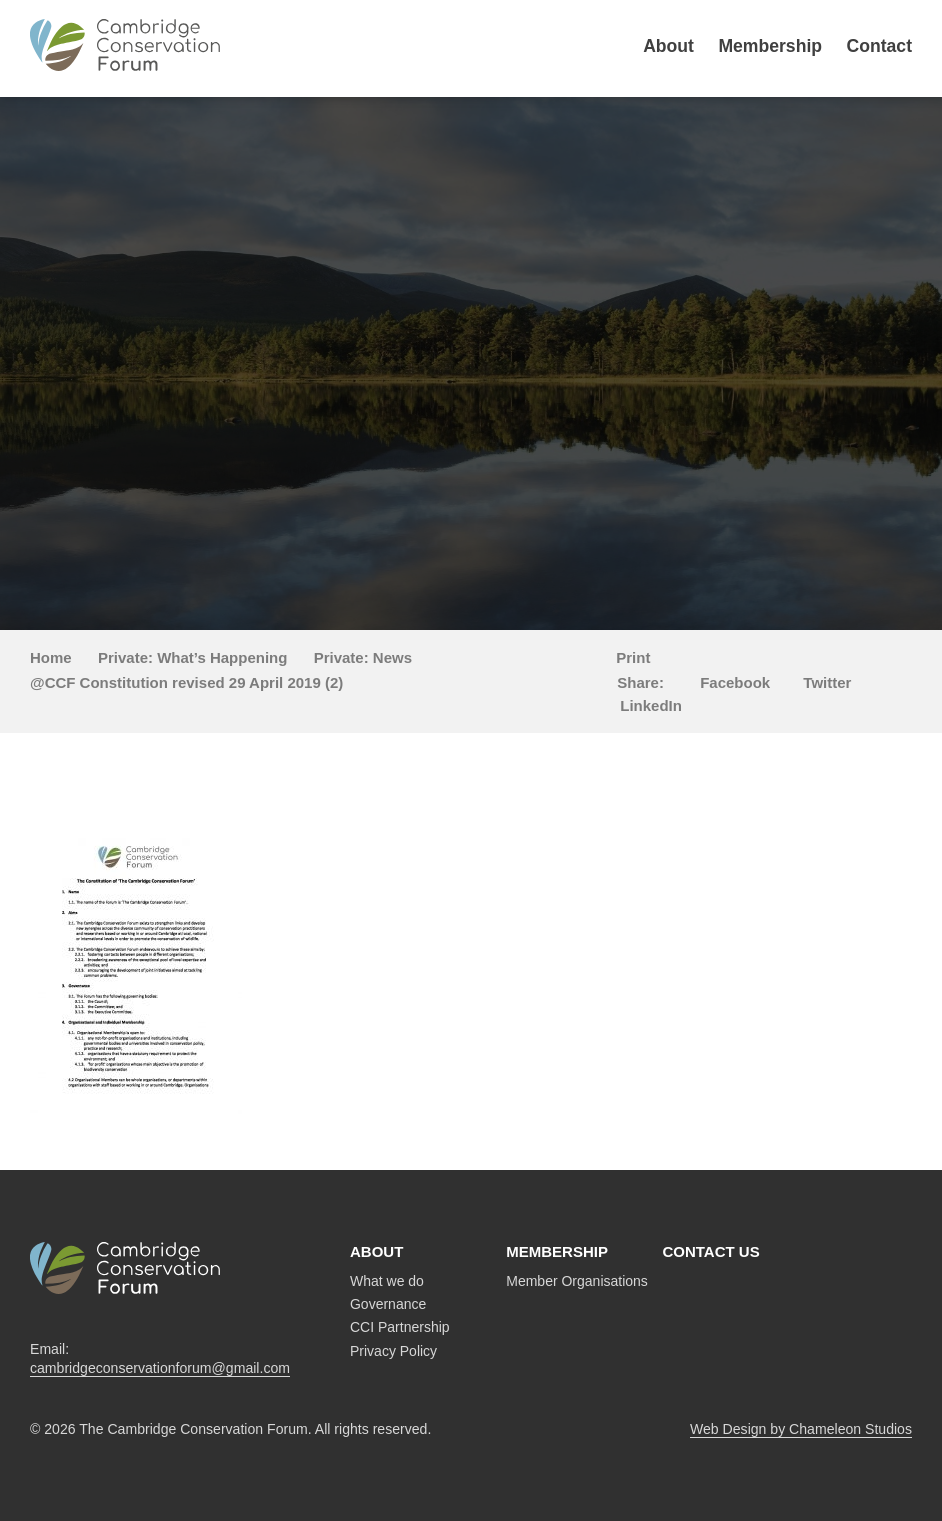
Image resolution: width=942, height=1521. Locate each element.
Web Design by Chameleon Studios (801, 1429)
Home (51, 657)
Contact (880, 46)
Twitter (827, 682)
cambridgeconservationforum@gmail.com (160, 1368)
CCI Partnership (400, 1327)
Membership (770, 46)
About (668, 46)
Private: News (363, 657)
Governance (388, 1304)
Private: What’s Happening (192, 657)
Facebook (735, 682)
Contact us (710, 1251)
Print (633, 657)
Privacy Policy (393, 1351)
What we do (387, 1281)
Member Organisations (577, 1281)
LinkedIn (651, 705)
